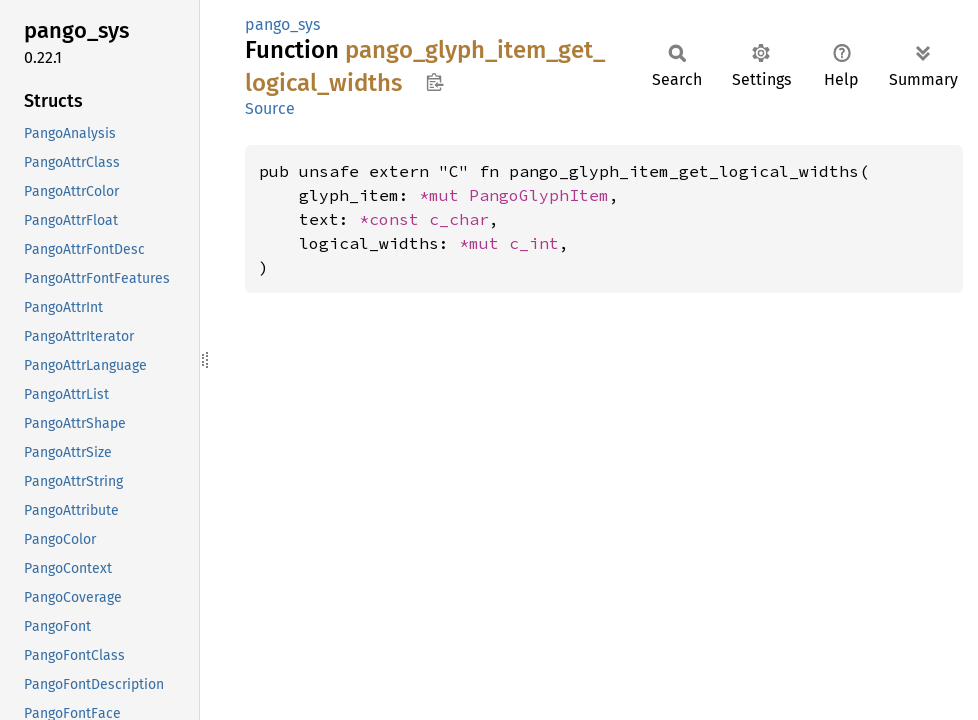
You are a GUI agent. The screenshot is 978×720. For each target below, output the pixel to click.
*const (394, 219)
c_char (459, 219)
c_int (534, 243)
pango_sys (282, 24)
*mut (444, 195)
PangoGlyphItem (539, 195)
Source (270, 108)
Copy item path (434, 82)
